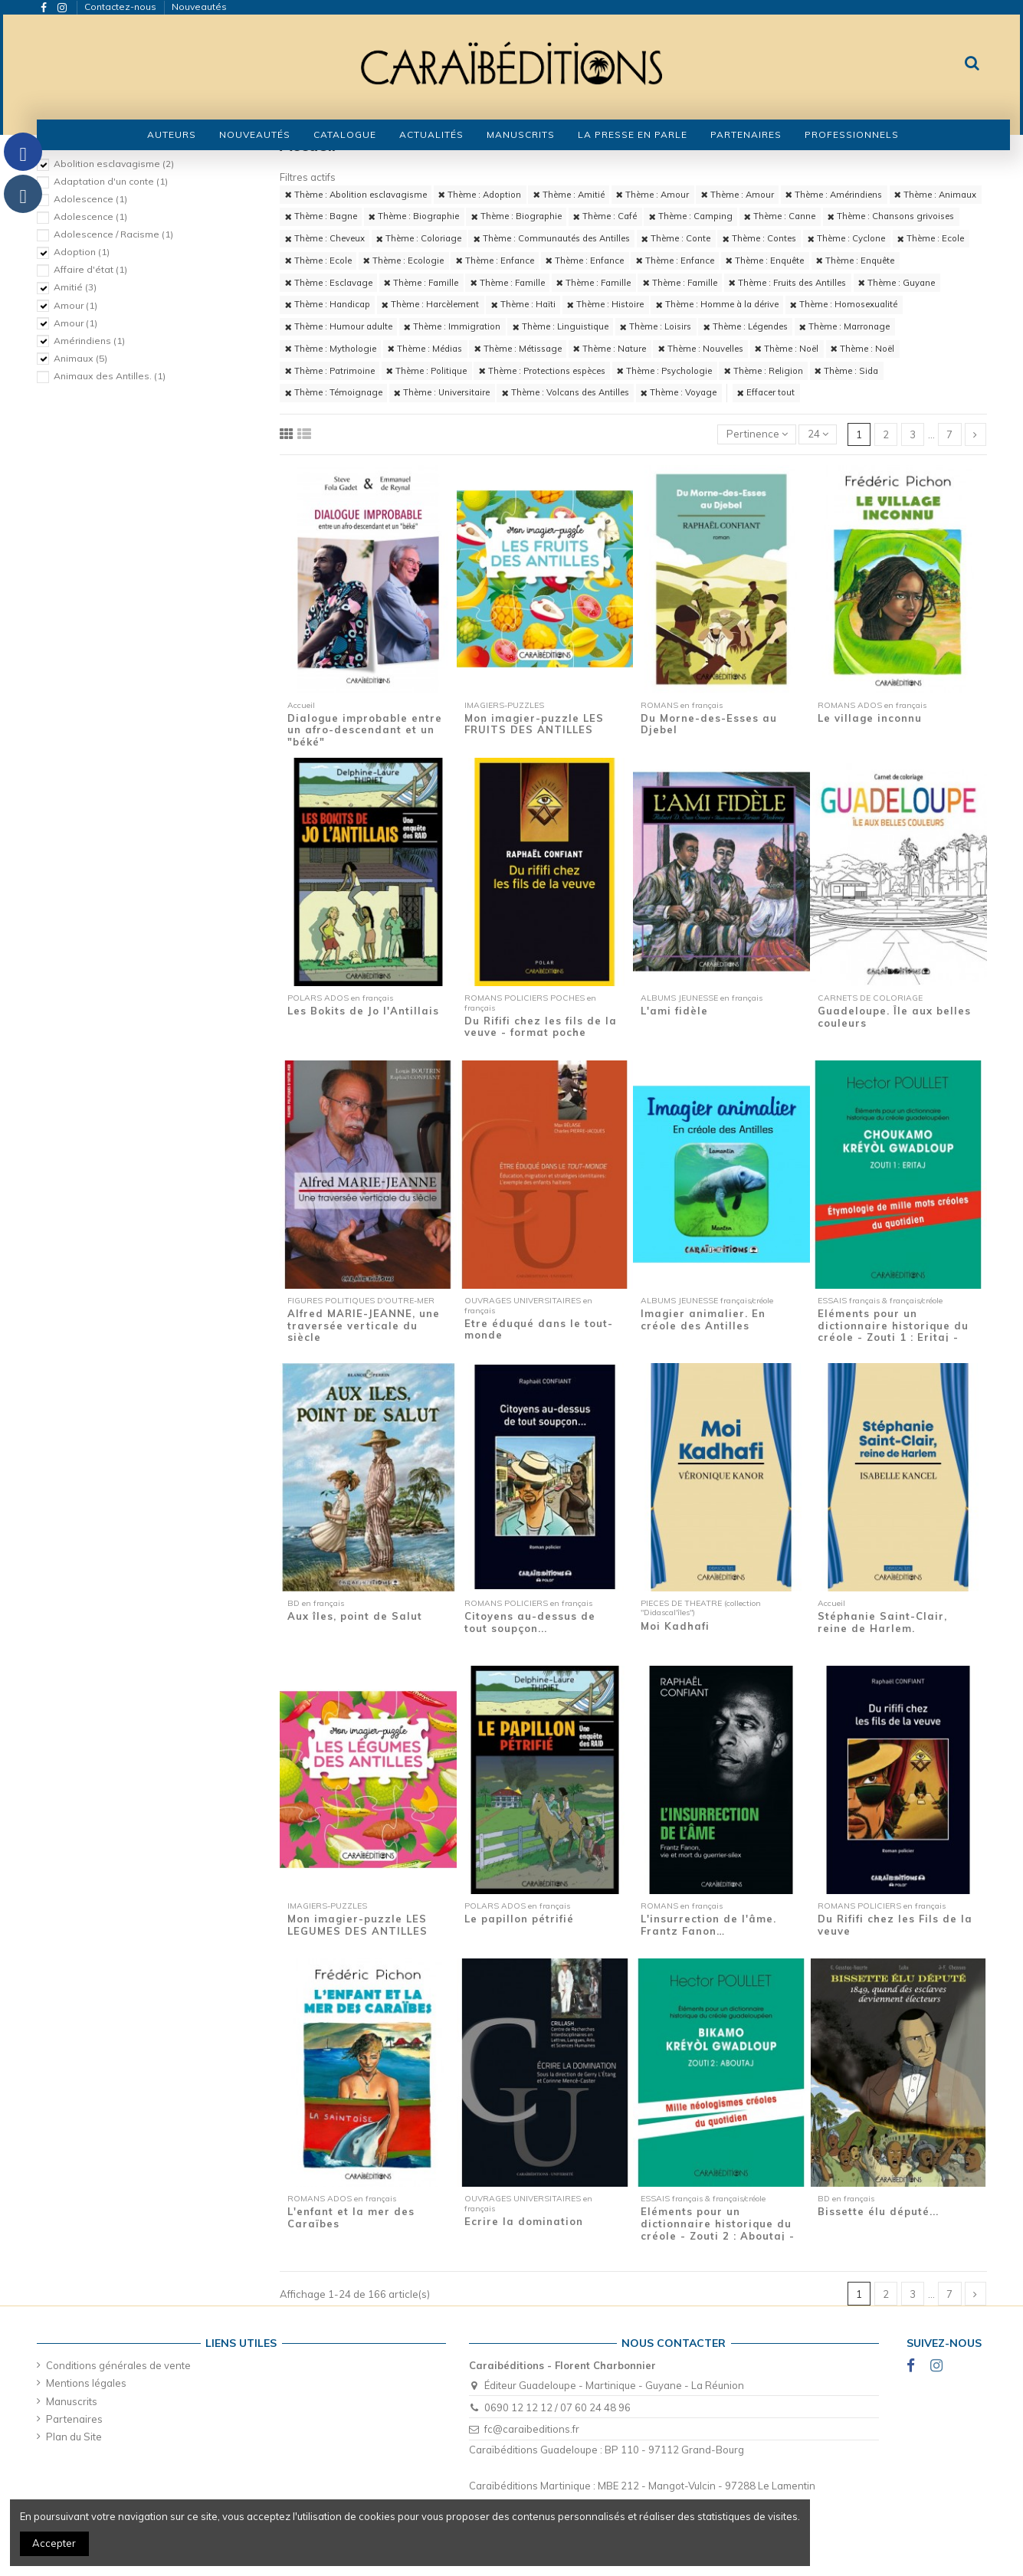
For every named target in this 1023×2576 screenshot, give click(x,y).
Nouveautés (199, 6)
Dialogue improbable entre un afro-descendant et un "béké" (364, 730)
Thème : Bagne (321, 216)
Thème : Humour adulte (338, 326)
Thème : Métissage (518, 348)
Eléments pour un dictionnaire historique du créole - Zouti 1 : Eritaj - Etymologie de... (893, 1331)
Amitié (75, 287)
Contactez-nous (121, 6)
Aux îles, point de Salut (354, 1616)
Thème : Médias (425, 348)
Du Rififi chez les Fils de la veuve (895, 1924)
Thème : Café (605, 216)
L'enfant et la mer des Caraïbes (351, 2217)
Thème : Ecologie (403, 260)
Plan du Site (74, 2436)
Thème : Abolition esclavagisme (356, 194)
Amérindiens (89, 340)
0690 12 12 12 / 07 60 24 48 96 (557, 2407)
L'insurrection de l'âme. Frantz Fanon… (708, 1924)
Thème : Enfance (495, 260)
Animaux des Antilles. (110, 376)
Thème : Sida (846, 370)
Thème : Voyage (678, 392)
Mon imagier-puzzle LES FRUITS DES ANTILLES (534, 724)
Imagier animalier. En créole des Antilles (703, 1319)
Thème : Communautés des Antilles (552, 238)
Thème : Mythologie (330, 348)
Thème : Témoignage (333, 392)
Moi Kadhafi (675, 1626)
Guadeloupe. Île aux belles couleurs (894, 1017)
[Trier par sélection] (756, 434)
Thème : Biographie (414, 216)
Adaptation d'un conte (111, 181)
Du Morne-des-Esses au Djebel (709, 724)
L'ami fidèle (674, 1011)
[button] (345, 135)
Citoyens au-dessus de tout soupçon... (529, 1622)
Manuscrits (71, 2401)
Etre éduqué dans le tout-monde (538, 1329)
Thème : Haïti (523, 304)
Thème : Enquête (765, 260)
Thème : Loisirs (655, 326)
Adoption (82, 251)
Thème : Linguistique (560, 326)
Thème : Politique (426, 370)
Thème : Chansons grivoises (891, 216)
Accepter (54, 2543)
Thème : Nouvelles (700, 348)
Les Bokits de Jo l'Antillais (363, 1011)
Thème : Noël (786, 348)
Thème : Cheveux (325, 238)
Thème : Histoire (605, 304)
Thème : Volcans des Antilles (565, 392)
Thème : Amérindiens (833, 194)
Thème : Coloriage (418, 238)
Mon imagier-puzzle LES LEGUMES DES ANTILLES (357, 1924)
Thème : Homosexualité (843, 304)
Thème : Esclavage (328, 282)
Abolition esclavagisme (114, 163)
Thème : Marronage (844, 326)
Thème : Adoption (479, 194)
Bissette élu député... (878, 2211)
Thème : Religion (763, 370)
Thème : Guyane (896, 282)
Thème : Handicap (327, 304)
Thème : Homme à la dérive (717, 304)
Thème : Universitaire (442, 392)
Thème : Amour (652, 194)
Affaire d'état (90, 269)
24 (818, 434)
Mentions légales (86, 2383)
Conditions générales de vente (118, 2365)
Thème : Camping (691, 216)
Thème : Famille (421, 282)
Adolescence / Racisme (113, 234)
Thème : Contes (759, 238)
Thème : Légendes (745, 326)
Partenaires (74, 2419)
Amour (75, 305)
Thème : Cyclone (846, 238)
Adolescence (90, 199)
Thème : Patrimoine (330, 370)
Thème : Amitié (569, 194)
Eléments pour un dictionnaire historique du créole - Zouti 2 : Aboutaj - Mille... (718, 2229)
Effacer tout (766, 392)
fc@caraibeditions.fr (531, 2429)
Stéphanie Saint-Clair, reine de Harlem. (882, 1622)
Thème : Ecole (930, 238)
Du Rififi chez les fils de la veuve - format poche (540, 1026)
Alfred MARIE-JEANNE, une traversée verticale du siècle (363, 1325)
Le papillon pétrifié (519, 1918)
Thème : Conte (675, 238)
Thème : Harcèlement (430, 304)
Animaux (80, 358)
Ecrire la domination (523, 2221)
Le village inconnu (870, 718)
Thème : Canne (779, 216)
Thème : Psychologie (664, 370)
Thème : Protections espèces (542, 370)
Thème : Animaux (935, 194)
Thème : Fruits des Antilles (787, 282)
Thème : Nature (609, 348)
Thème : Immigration (452, 326)
